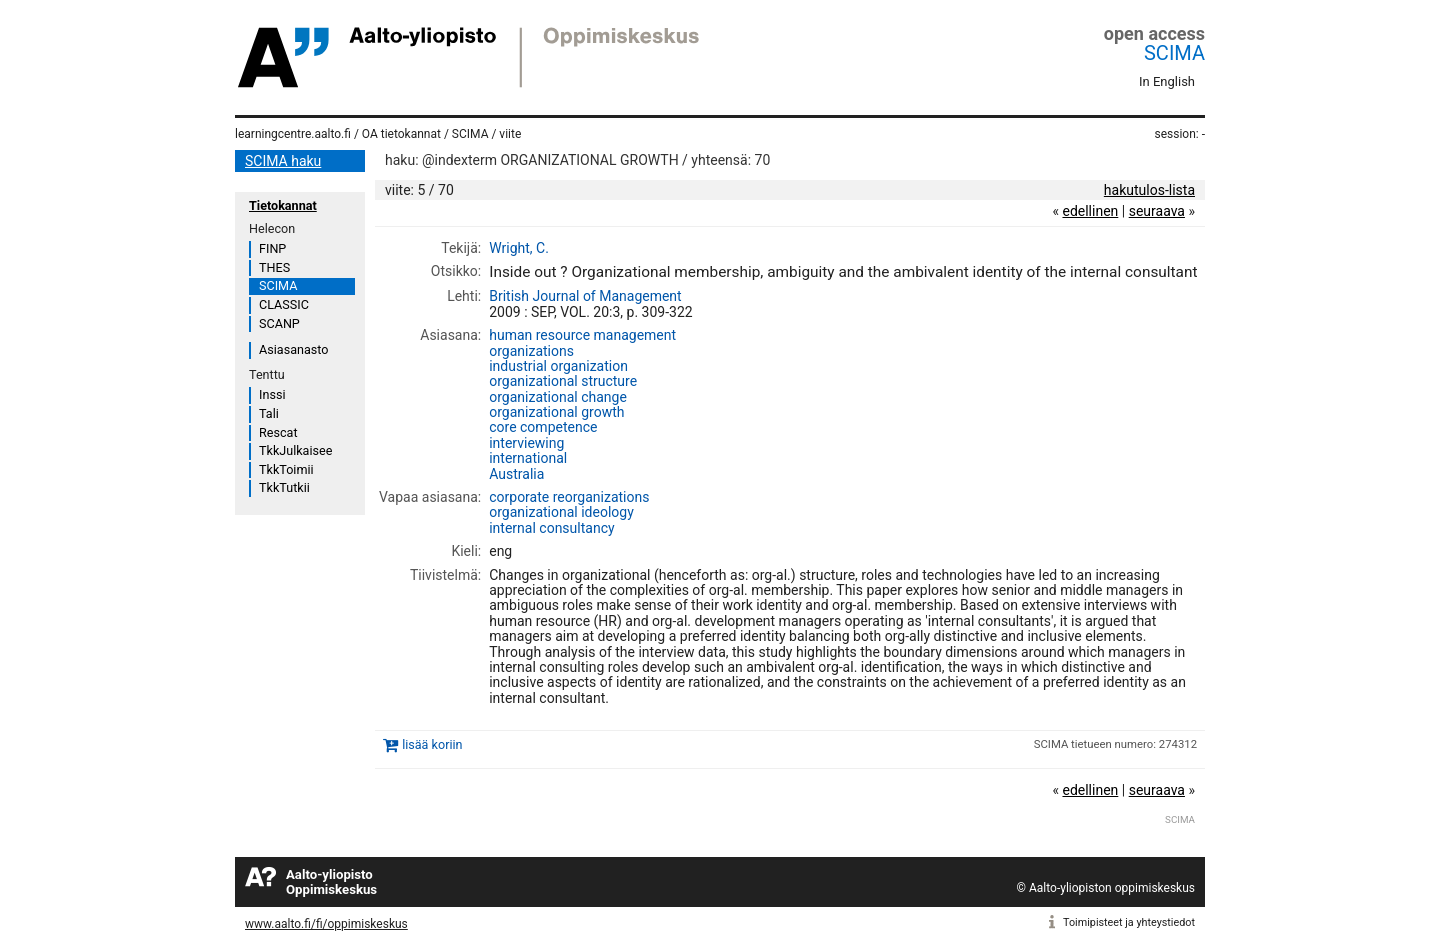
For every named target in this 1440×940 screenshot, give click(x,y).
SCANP (279, 323)
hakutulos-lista (1149, 190)
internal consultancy (551, 528)
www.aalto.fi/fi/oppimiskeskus (326, 924)
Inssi (272, 394)
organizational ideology (561, 512)
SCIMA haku (283, 161)
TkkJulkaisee (295, 450)
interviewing (526, 443)
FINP (272, 248)
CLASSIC (284, 304)
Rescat (278, 432)
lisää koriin (432, 744)
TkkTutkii (284, 487)
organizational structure (563, 381)
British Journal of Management (585, 296)
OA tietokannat (401, 134)
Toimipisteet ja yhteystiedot (1129, 922)
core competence (543, 427)
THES (274, 267)
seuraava (1157, 211)
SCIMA (1174, 53)
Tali (269, 413)
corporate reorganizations (569, 497)
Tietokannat (283, 205)
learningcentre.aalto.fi (293, 134)
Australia (516, 474)
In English (1167, 81)
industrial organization (558, 366)
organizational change (558, 397)
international (528, 458)
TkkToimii (286, 469)
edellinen (1090, 211)
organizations (531, 351)
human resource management (582, 335)
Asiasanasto (293, 349)
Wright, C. (519, 248)
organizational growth (556, 412)
